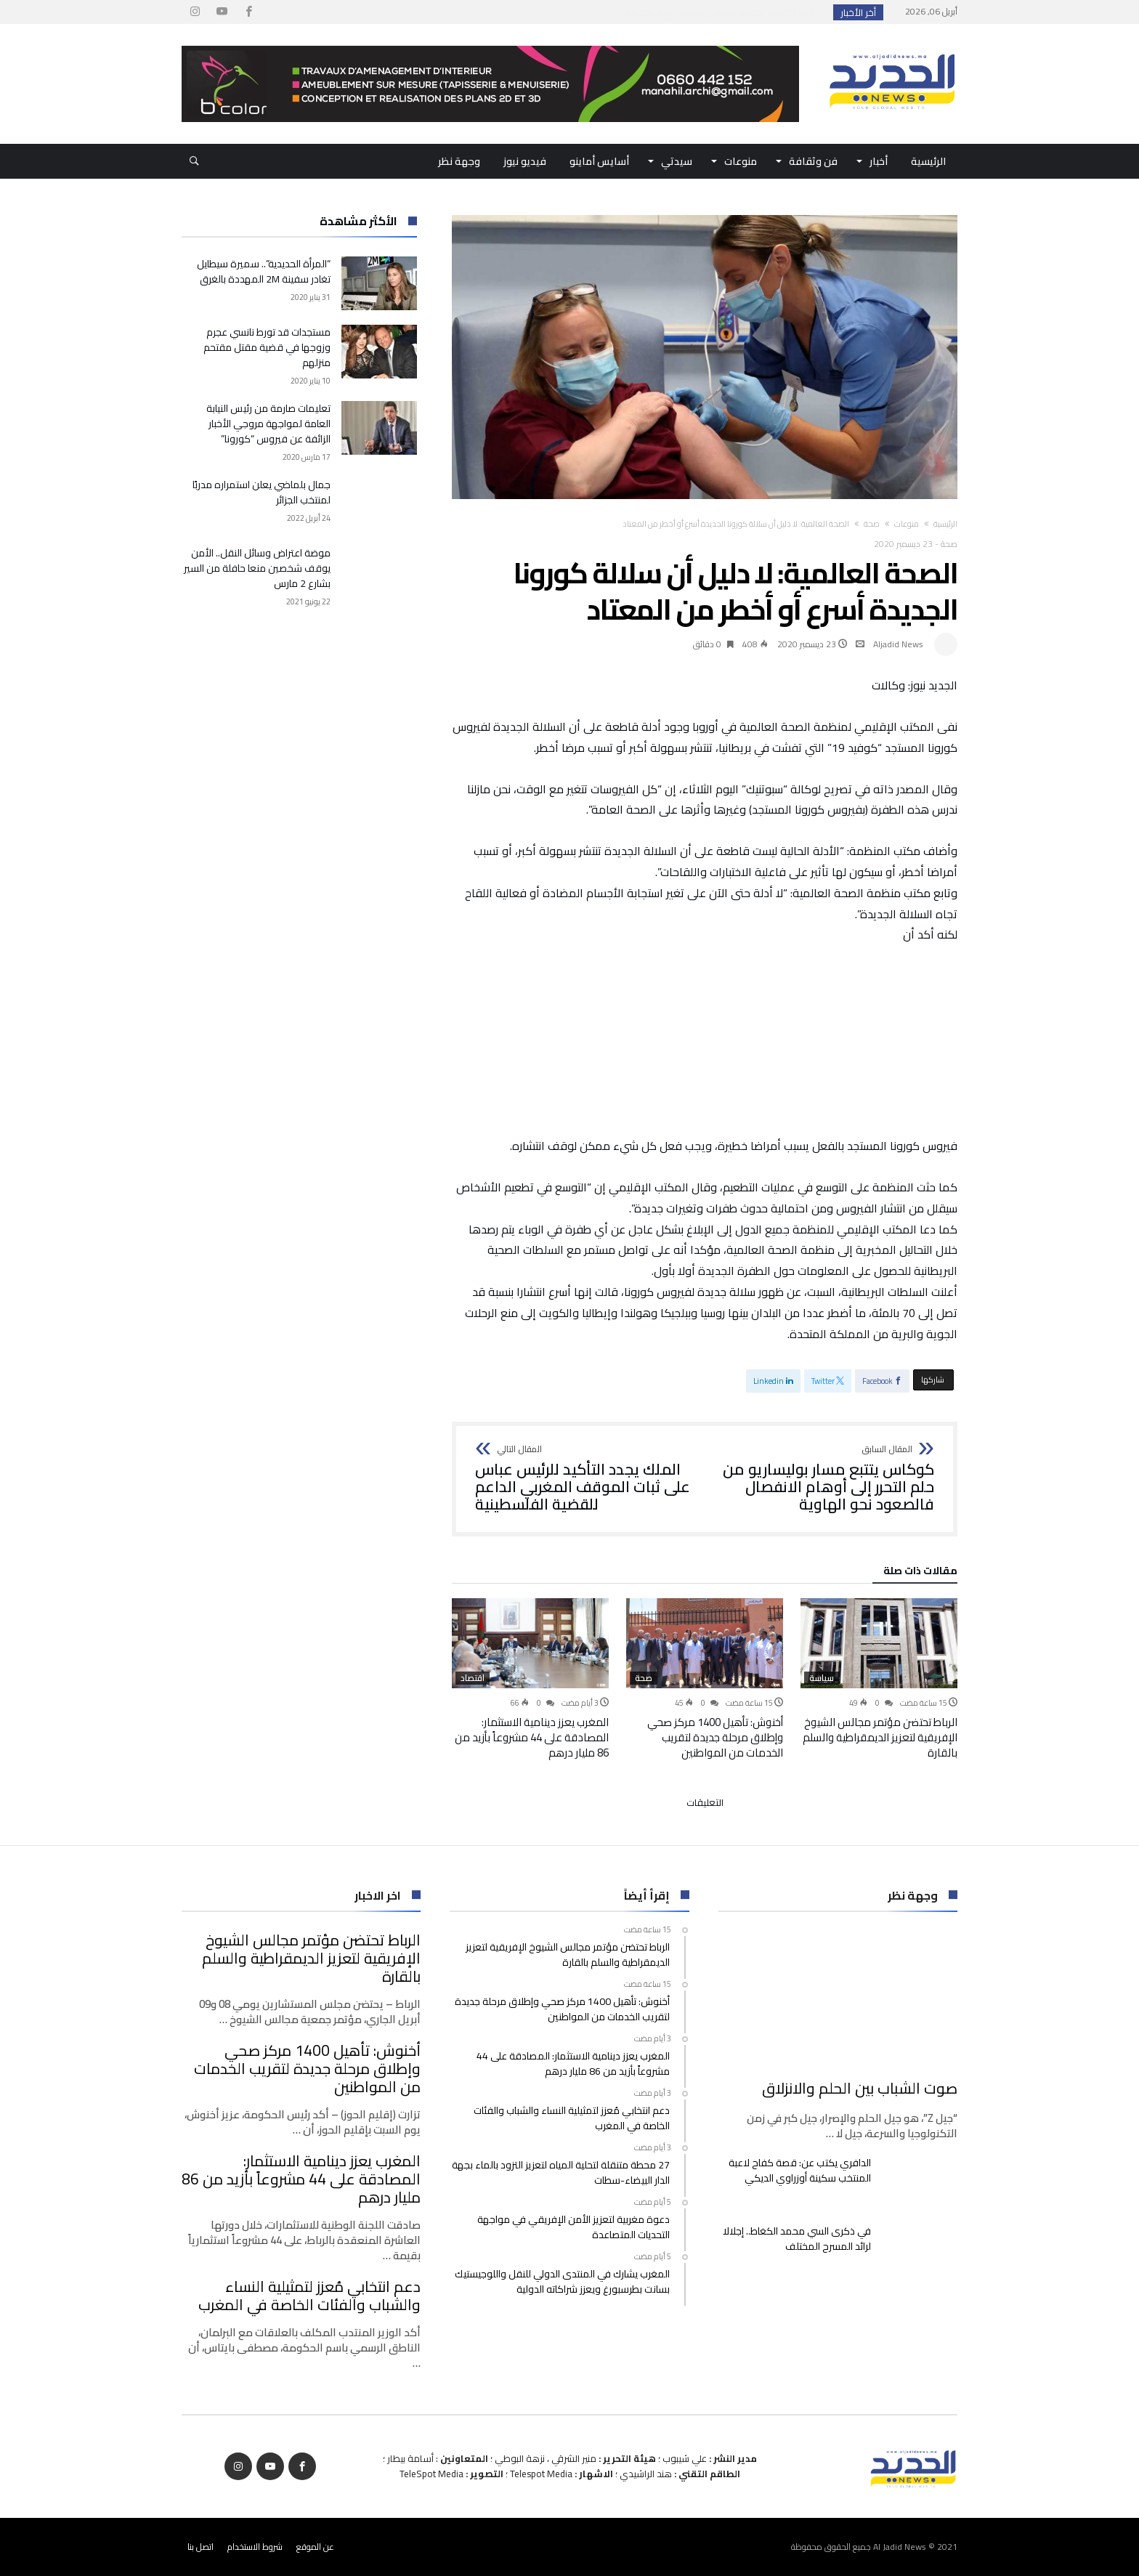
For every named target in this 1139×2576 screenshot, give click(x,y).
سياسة (821, 1678)
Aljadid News (898, 644)
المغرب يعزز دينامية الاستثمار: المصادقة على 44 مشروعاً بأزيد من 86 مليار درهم (532, 1737)
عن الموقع (315, 2546)
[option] (878, 1679)
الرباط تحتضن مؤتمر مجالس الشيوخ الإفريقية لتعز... (717, 12)
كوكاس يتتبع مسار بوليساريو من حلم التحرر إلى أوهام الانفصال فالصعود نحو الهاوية (824, 1478)
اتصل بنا (200, 2546)
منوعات (906, 524)
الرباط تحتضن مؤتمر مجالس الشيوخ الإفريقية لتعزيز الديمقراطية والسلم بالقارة (880, 1737)
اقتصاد (473, 1678)
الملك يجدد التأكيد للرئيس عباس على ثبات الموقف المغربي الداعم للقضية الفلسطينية (585, 1478)
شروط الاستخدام (255, 2546)
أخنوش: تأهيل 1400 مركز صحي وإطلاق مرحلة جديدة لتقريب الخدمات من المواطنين (715, 1737)
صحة (872, 524)
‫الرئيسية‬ (945, 524)
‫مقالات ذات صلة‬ (920, 1573)
